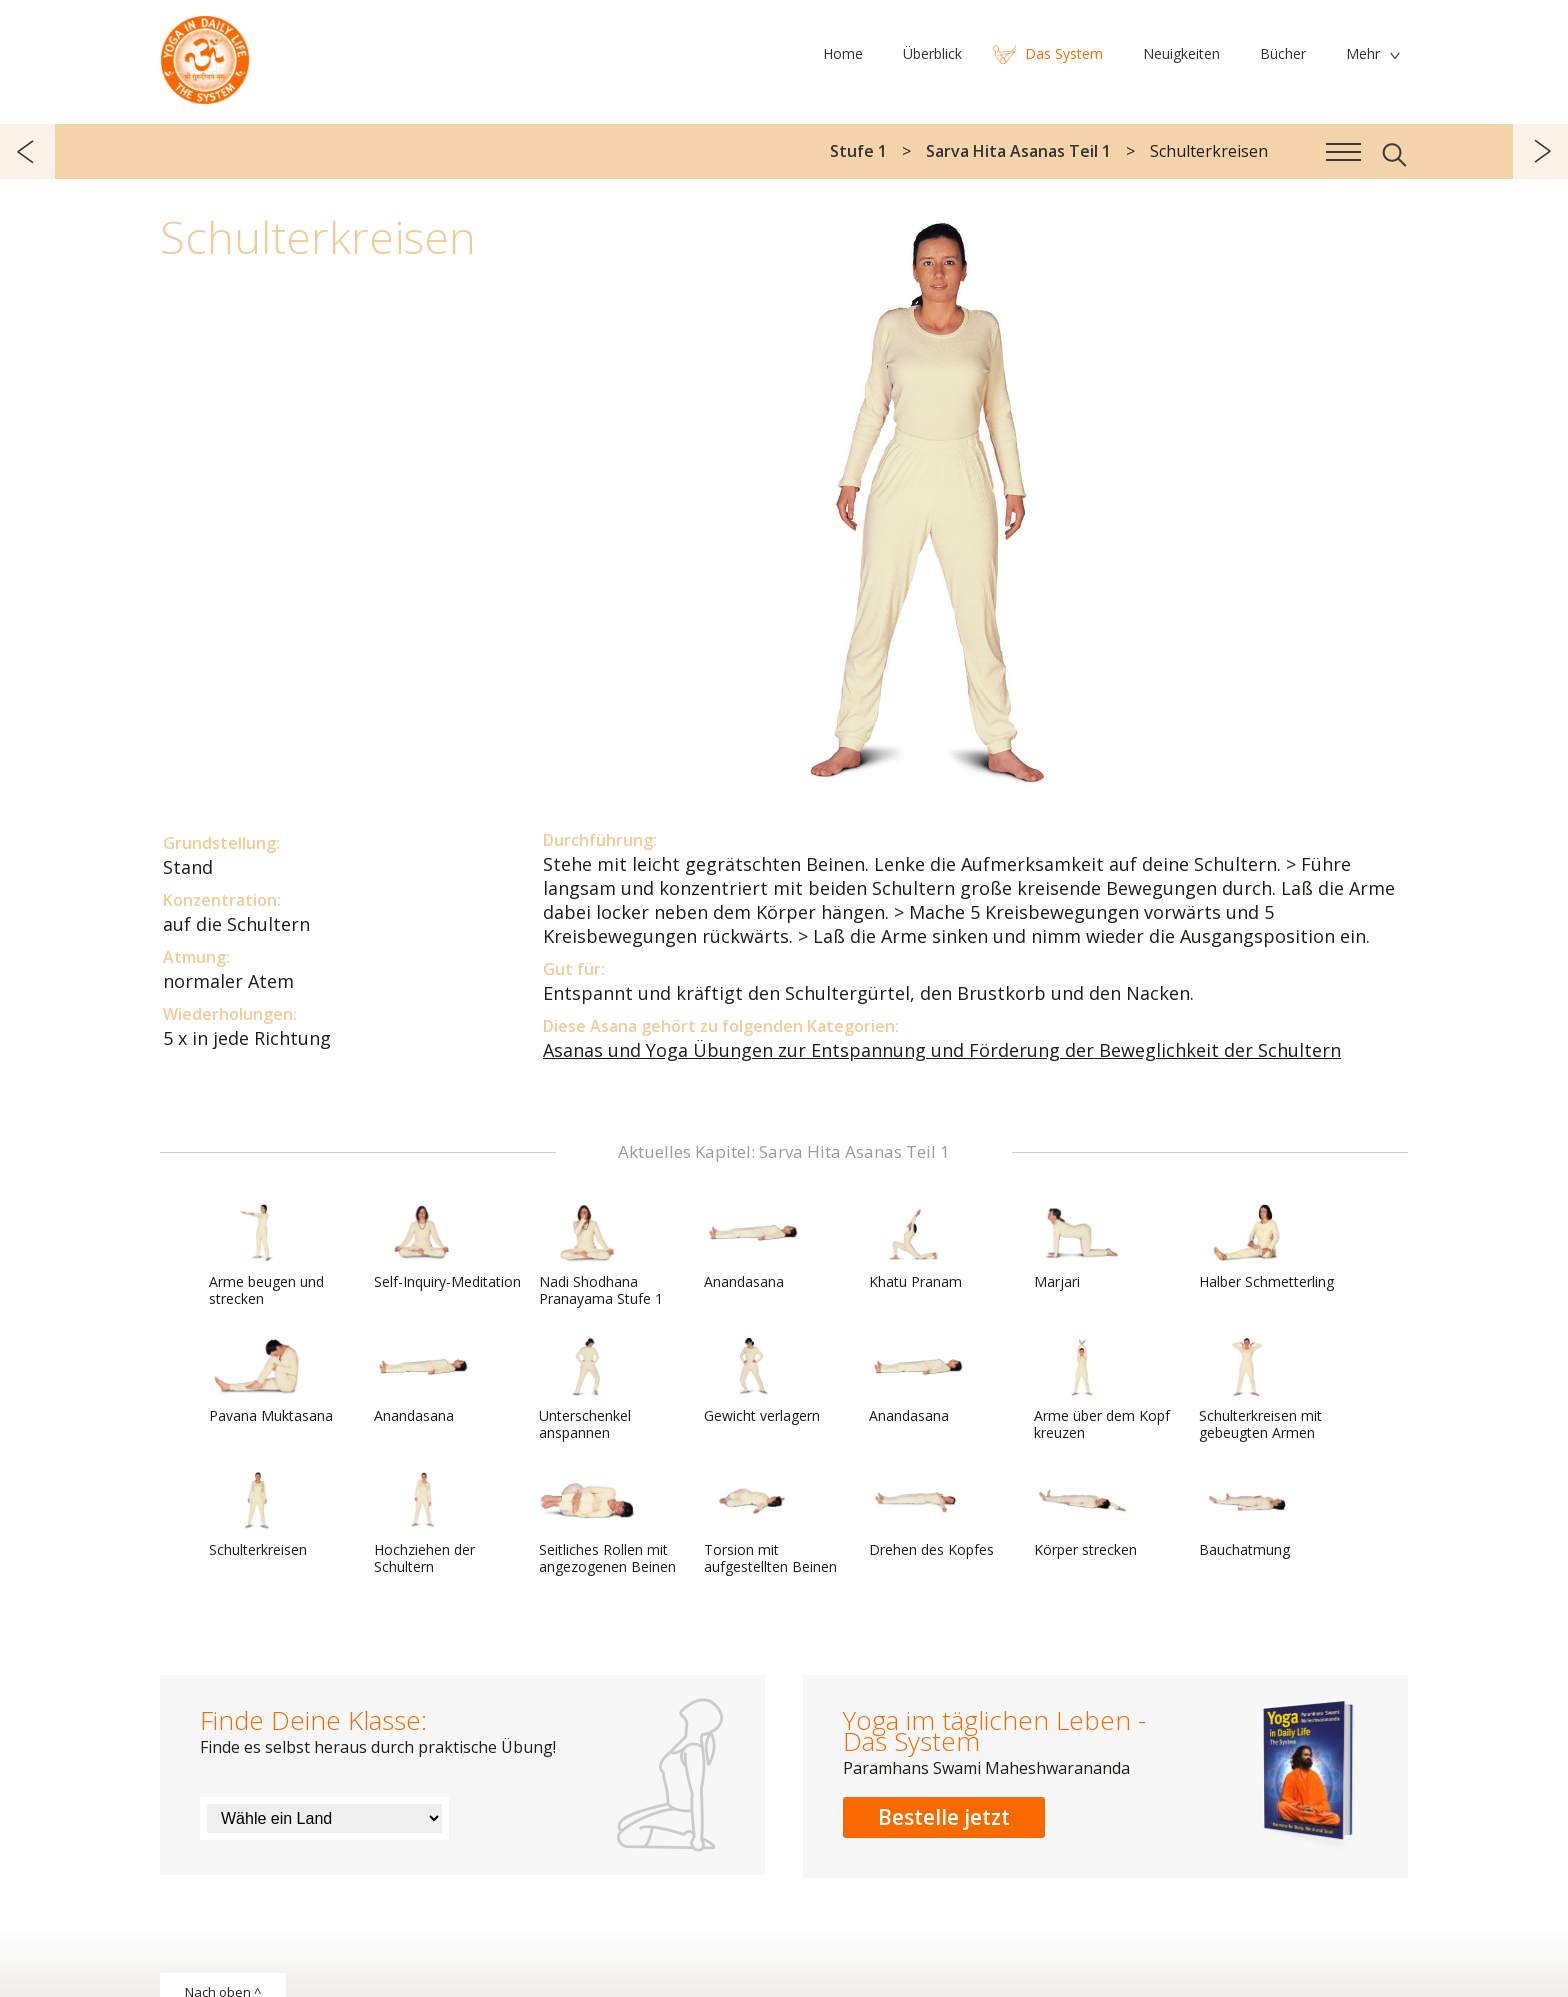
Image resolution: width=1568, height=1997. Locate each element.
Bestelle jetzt (944, 1817)
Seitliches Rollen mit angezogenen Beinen (607, 1523)
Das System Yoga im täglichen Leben (205, 55)
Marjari (1082, 1247)
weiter (1540, 151)
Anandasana (752, 1247)
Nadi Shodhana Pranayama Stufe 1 (601, 1255)
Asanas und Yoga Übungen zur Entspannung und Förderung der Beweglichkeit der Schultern (942, 1050)
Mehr (1363, 53)
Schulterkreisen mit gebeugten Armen (1260, 1389)
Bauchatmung (1247, 1515)
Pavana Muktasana (271, 1381)
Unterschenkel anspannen (587, 1389)
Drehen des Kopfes (931, 1515)
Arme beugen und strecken (266, 1255)
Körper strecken (1085, 1515)
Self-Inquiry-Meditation (447, 1247)
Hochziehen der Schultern (424, 1523)
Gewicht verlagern (762, 1381)
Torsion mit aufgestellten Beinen (770, 1523)
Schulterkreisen (258, 1515)
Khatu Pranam (917, 1247)
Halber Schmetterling (1266, 1247)
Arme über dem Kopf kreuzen (1102, 1389)
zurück (27, 151)
